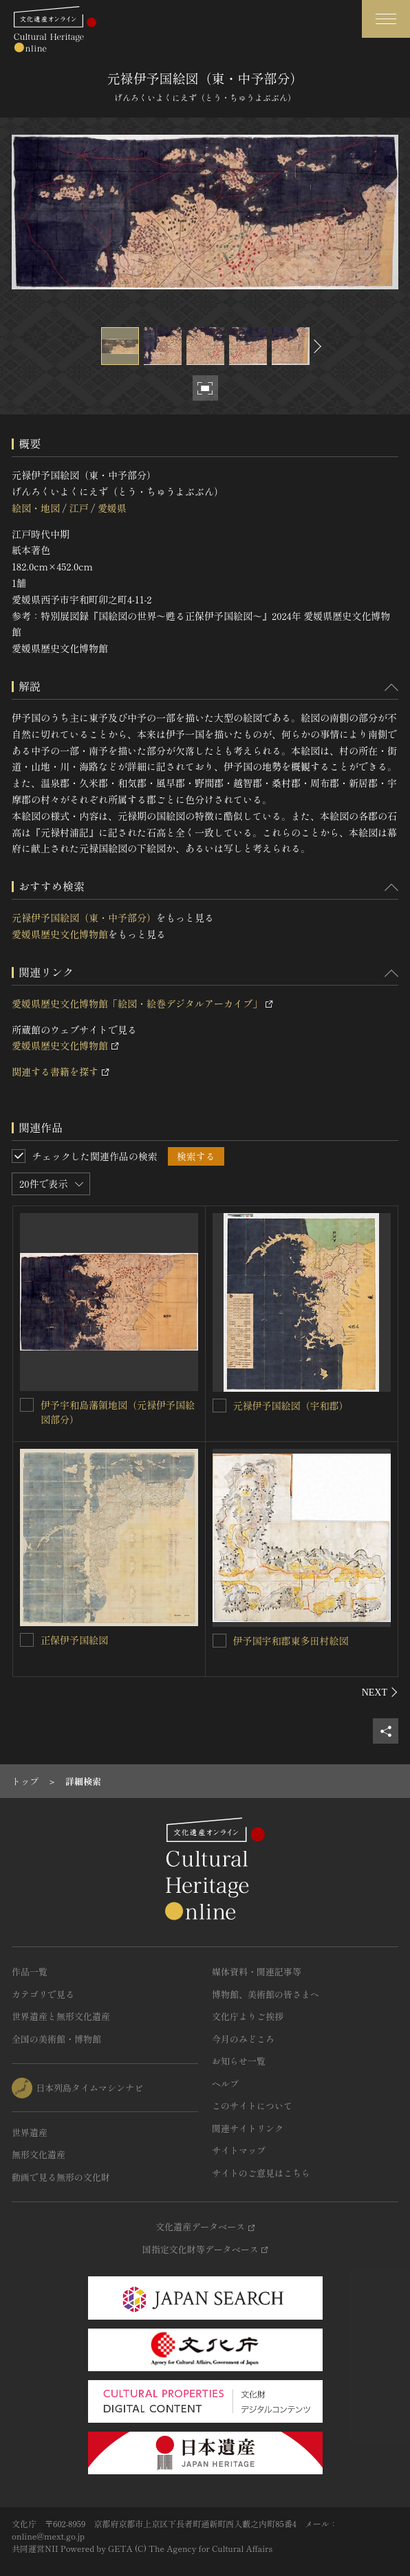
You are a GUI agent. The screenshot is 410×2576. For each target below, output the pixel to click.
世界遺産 (29, 2132)
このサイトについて (252, 2105)
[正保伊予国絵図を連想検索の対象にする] (27, 1640)
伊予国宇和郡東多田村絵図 (291, 1640)
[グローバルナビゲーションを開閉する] (386, 19)
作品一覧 (29, 1971)
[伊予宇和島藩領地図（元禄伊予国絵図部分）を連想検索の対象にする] (27, 1405)
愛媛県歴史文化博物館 (60, 934)
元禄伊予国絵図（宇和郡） (291, 1405)
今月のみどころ (243, 2038)
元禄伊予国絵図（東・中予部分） (84, 917)
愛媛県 (112, 508)
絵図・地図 (36, 508)
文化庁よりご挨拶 (247, 2016)
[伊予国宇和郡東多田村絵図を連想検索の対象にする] (219, 1640)
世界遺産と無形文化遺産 (61, 2016)
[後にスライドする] (316, 346)
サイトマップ (239, 2150)
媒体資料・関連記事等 (256, 1971)
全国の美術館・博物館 (56, 2038)
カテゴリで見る (43, 1994)
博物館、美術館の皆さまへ (265, 1994)
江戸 (78, 508)
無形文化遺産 (38, 2154)
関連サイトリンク (247, 2128)
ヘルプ (225, 2083)
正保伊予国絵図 (74, 1640)
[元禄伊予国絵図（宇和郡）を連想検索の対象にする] (219, 1405)
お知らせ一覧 (239, 2060)
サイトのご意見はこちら (261, 2172)
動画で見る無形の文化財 (61, 2177)
